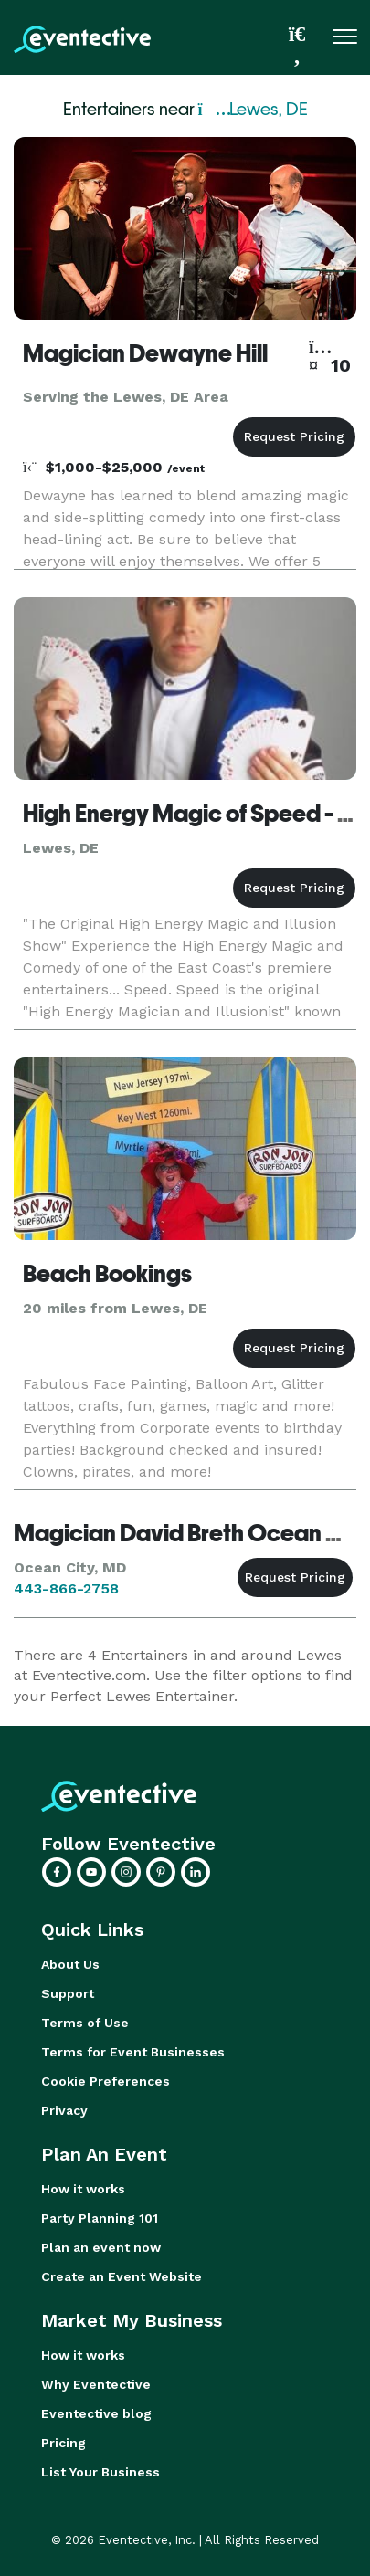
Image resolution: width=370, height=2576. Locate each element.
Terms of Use (85, 2022)
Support (67, 1993)
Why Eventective (96, 2384)
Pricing (63, 2442)
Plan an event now (101, 2247)
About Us (70, 1964)
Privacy (64, 2110)
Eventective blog (96, 2413)
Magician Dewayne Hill (145, 353)
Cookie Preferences (105, 2081)
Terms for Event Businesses (133, 2052)
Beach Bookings (107, 1274)
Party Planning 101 (99, 2218)
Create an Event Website (121, 2276)
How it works (83, 2189)
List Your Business (100, 2472)
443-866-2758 (66, 1588)
